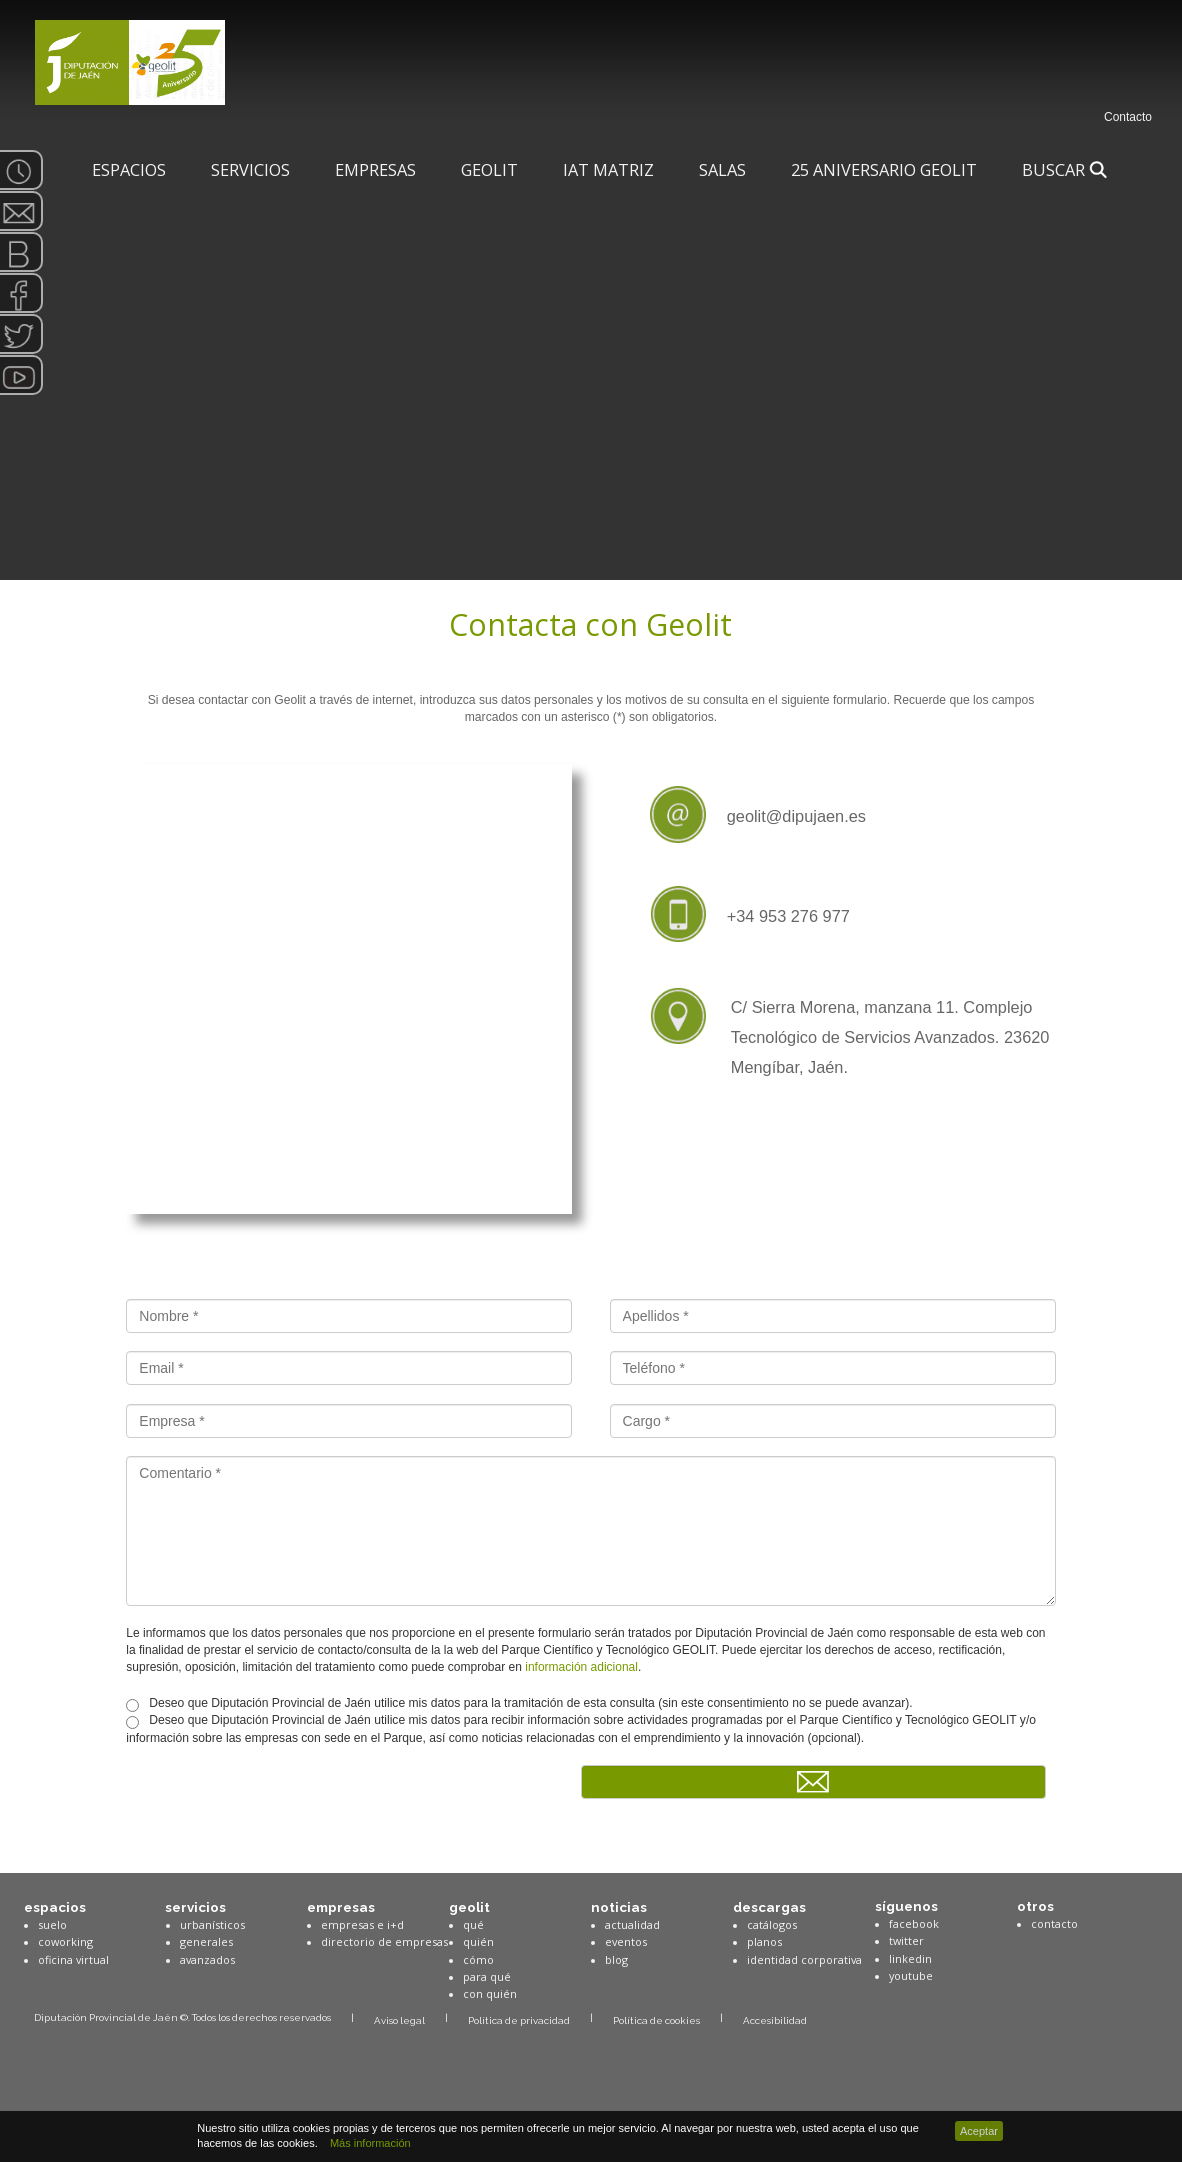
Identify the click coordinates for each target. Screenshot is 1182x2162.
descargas (769, 1907)
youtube (911, 1975)
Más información (367, 2143)
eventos (626, 1941)
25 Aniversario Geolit (884, 170)
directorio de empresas (384, 1941)
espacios (55, 1907)
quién (478, 1941)
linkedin (910, 1958)
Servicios (250, 170)
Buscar (1064, 170)
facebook (914, 1923)
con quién (490, 1993)
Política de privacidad (519, 2020)
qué (473, 1924)
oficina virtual (73, 1959)
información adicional (581, 1667)
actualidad (632, 1924)
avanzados (207, 1959)
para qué (487, 1976)
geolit (469, 1907)
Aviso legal (399, 2020)
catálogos (772, 1924)
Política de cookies (656, 2020)
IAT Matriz (608, 170)
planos (764, 1941)
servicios (195, 1907)
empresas (341, 1907)
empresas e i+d (362, 1924)
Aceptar (979, 2131)
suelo (52, 1924)
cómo (478, 1959)
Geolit (489, 170)
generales (206, 1941)
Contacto (1128, 117)
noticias (619, 1907)
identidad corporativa (804, 1959)
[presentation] (278, 1804)
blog (616, 1959)
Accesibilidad (775, 2020)
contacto (1054, 1923)
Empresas (375, 170)
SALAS (722, 170)
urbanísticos (212, 1924)
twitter (906, 1940)
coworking (65, 1941)
